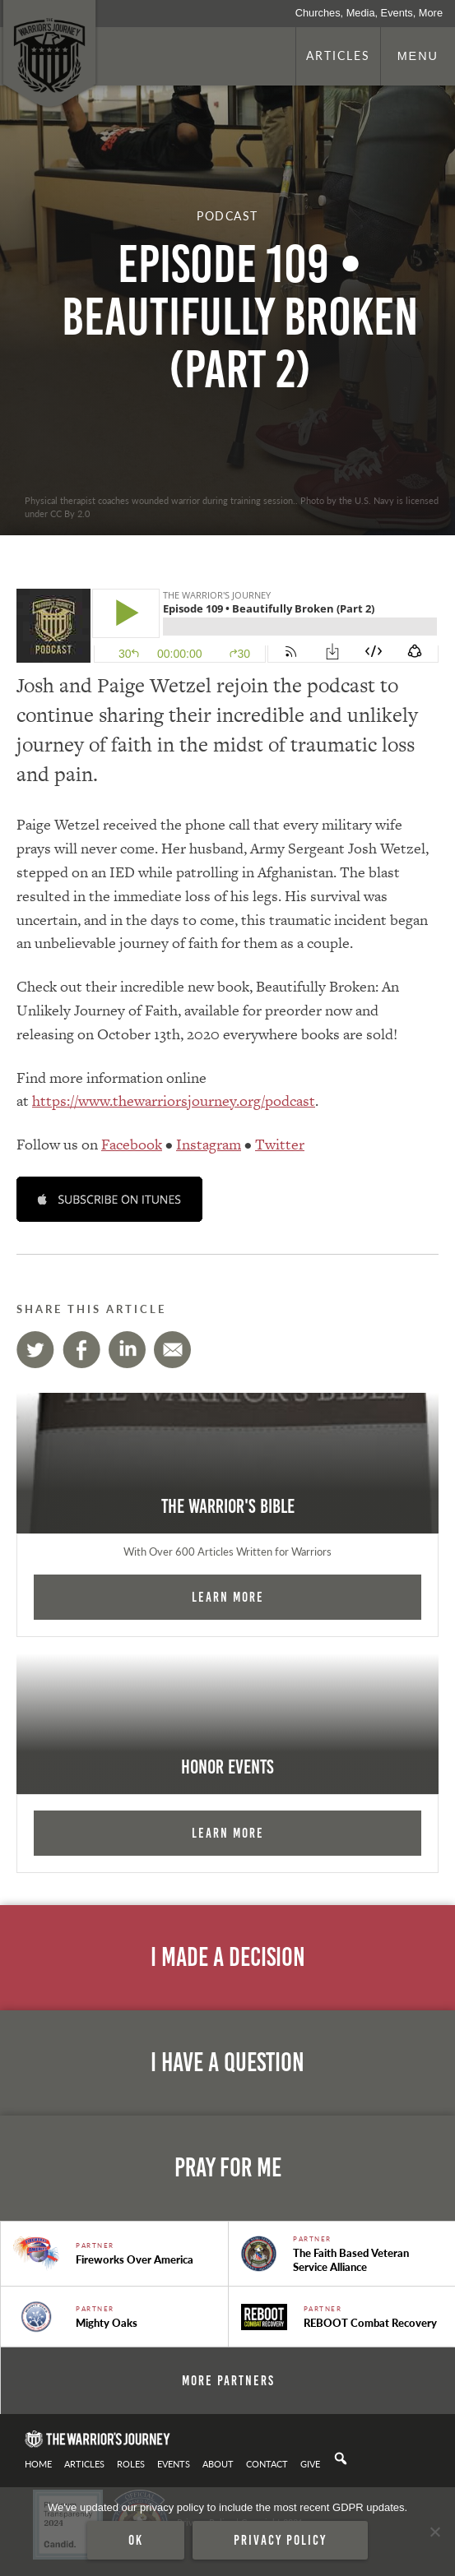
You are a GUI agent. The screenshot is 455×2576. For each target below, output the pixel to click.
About (218, 2463)
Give (310, 2463)
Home (38, 2463)
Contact (267, 2463)
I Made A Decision (228, 1957)
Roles (131, 2463)
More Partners (228, 2380)
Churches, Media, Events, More (369, 13)
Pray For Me (227, 2167)
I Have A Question (227, 2062)
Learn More (228, 1596)
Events (173, 2463)
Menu (418, 55)
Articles (338, 55)
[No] (434, 2531)
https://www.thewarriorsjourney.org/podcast (173, 1100)
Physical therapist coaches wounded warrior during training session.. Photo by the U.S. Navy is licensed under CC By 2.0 (232, 506)
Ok (135, 2539)
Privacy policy (280, 2539)
